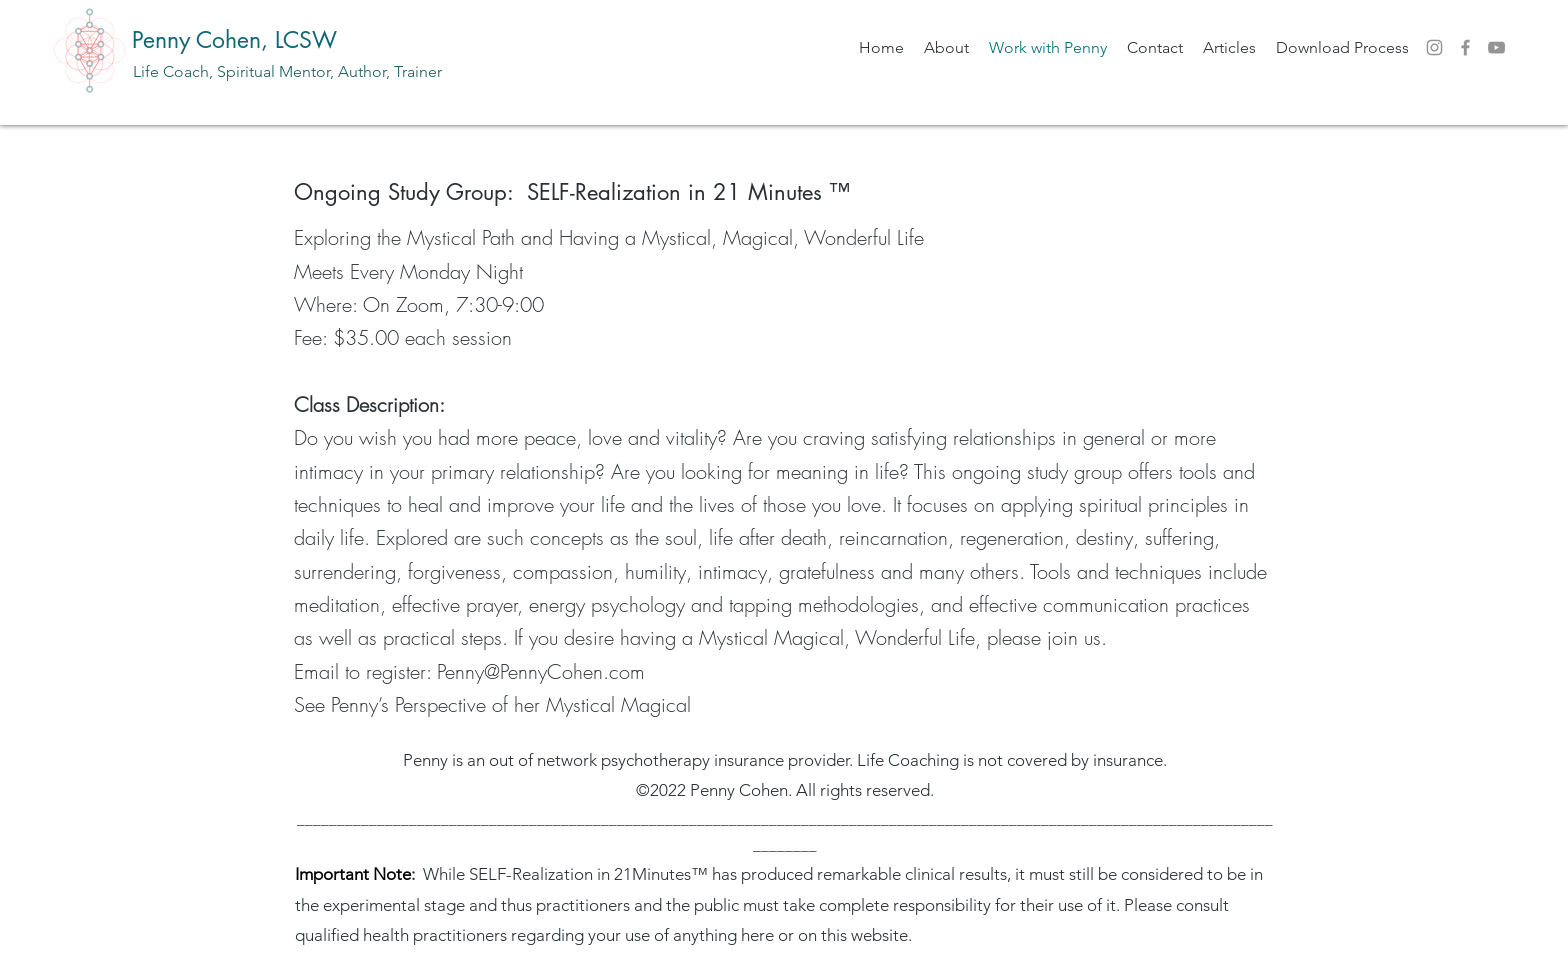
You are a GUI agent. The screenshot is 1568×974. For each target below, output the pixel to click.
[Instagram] (1434, 47)
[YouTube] (1496, 47)
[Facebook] (1465, 47)
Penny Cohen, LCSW (234, 40)
